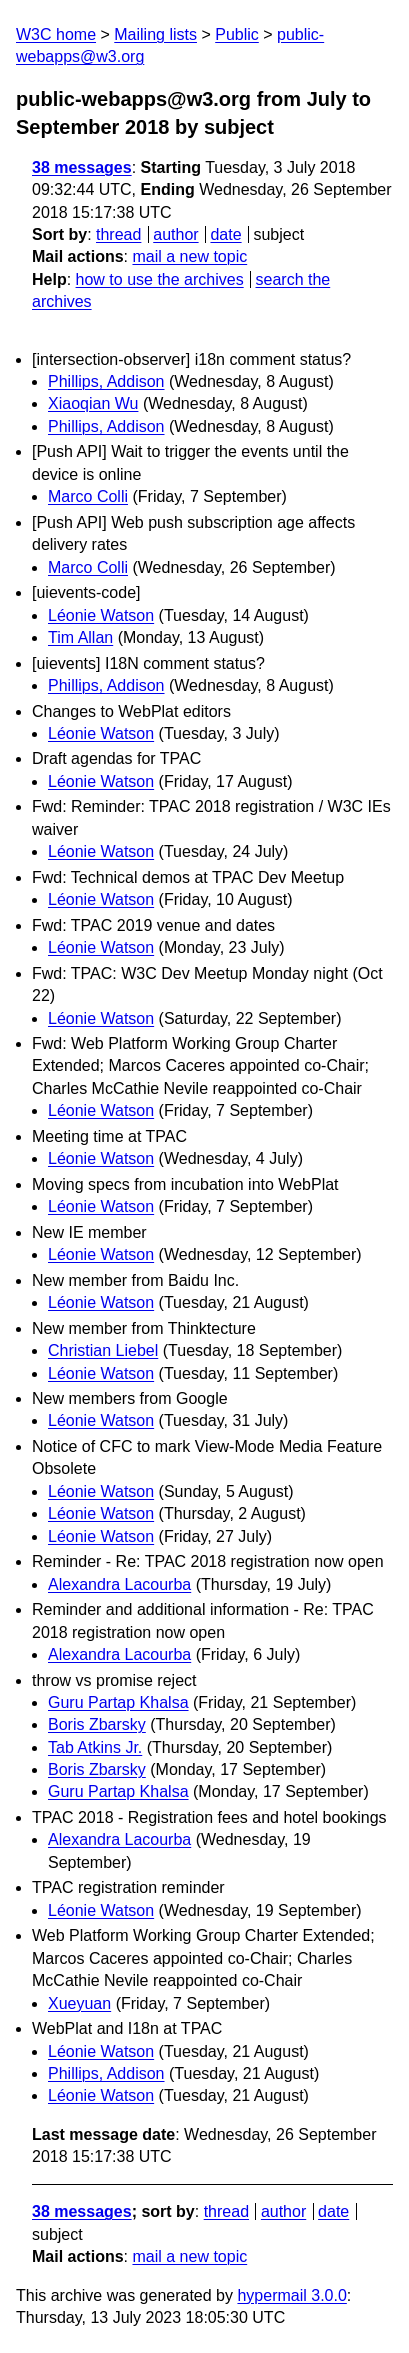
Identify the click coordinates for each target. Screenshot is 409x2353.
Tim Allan (80, 637)
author (175, 234)
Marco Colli (88, 496)
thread (118, 234)
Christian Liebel (103, 1350)
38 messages (82, 167)
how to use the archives (160, 279)
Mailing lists (155, 34)
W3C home (56, 34)
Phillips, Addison (106, 381)
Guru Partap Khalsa (118, 1702)
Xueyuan (79, 2003)
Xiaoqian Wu (93, 403)
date (225, 234)
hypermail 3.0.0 (291, 2295)
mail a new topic (189, 256)
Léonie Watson (101, 615)
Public (237, 34)
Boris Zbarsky (97, 1724)
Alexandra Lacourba (119, 1584)
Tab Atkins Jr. (95, 1747)
